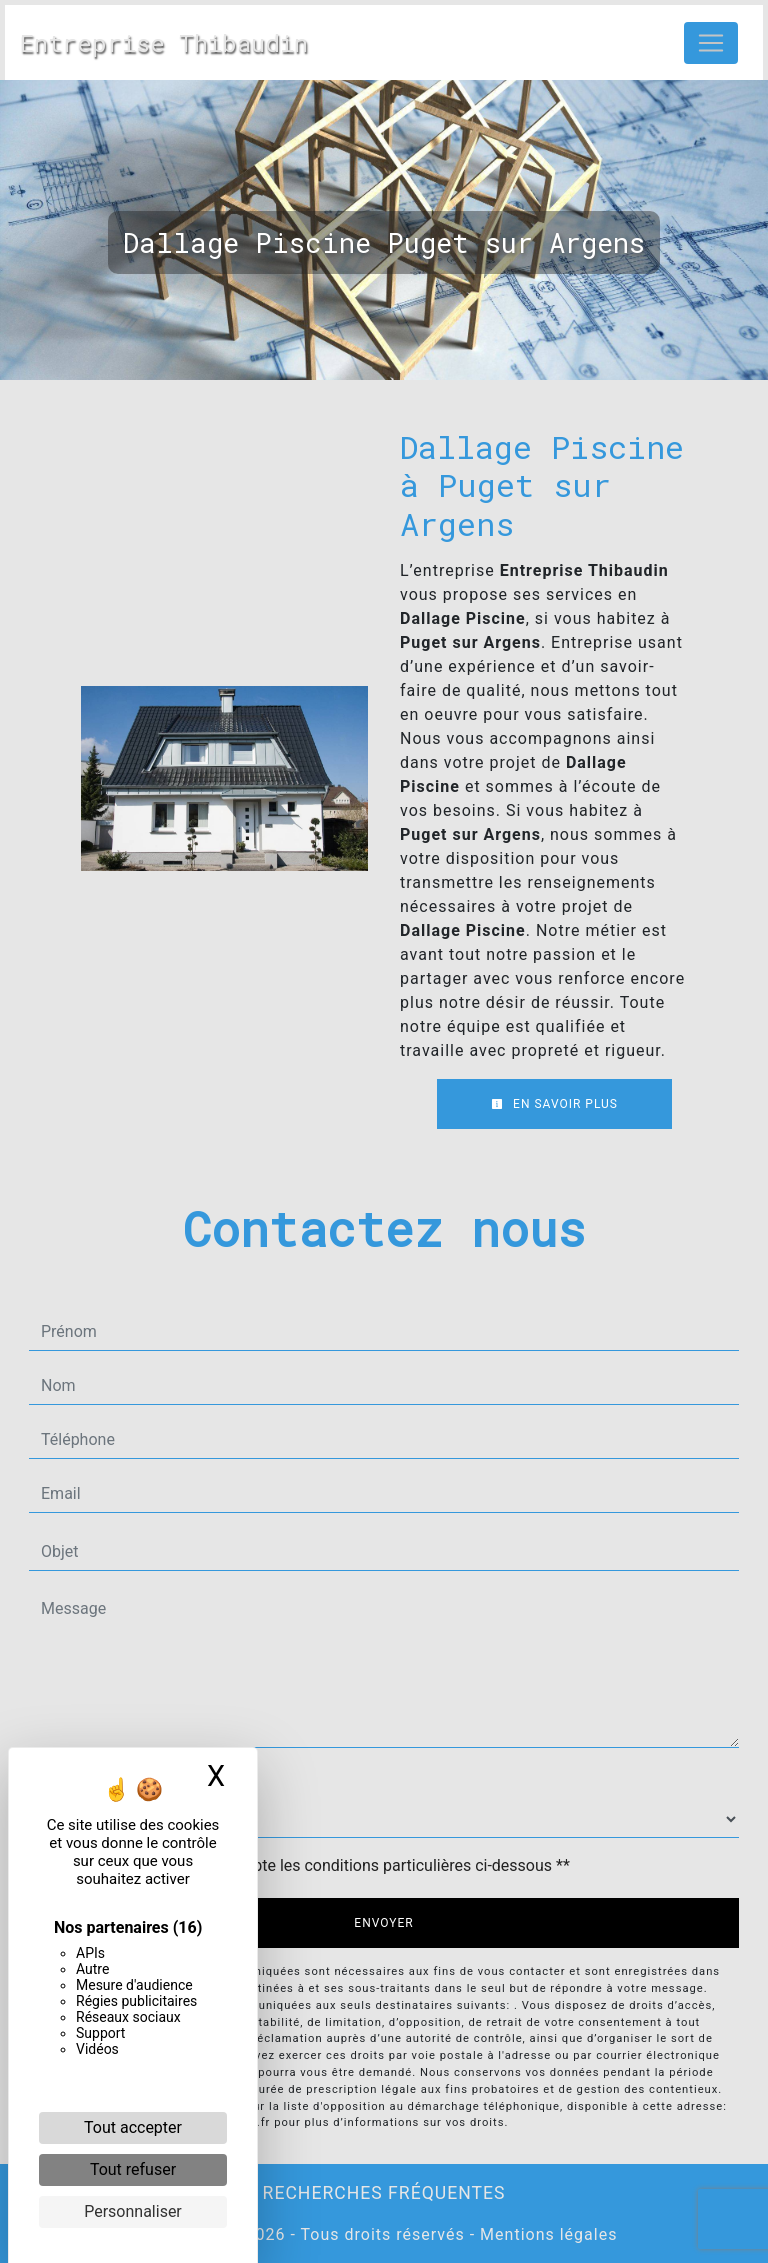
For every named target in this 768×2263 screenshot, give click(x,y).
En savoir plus (554, 1104)
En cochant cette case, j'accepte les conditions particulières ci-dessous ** (309, 1865)
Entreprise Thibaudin (164, 43)
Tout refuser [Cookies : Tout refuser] (133, 2169)
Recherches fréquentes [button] (384, 2193)
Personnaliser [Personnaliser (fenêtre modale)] (133, 2211)
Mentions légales (546, 2234)
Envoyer (383, 1923)
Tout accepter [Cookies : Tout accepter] (133, 2127)
